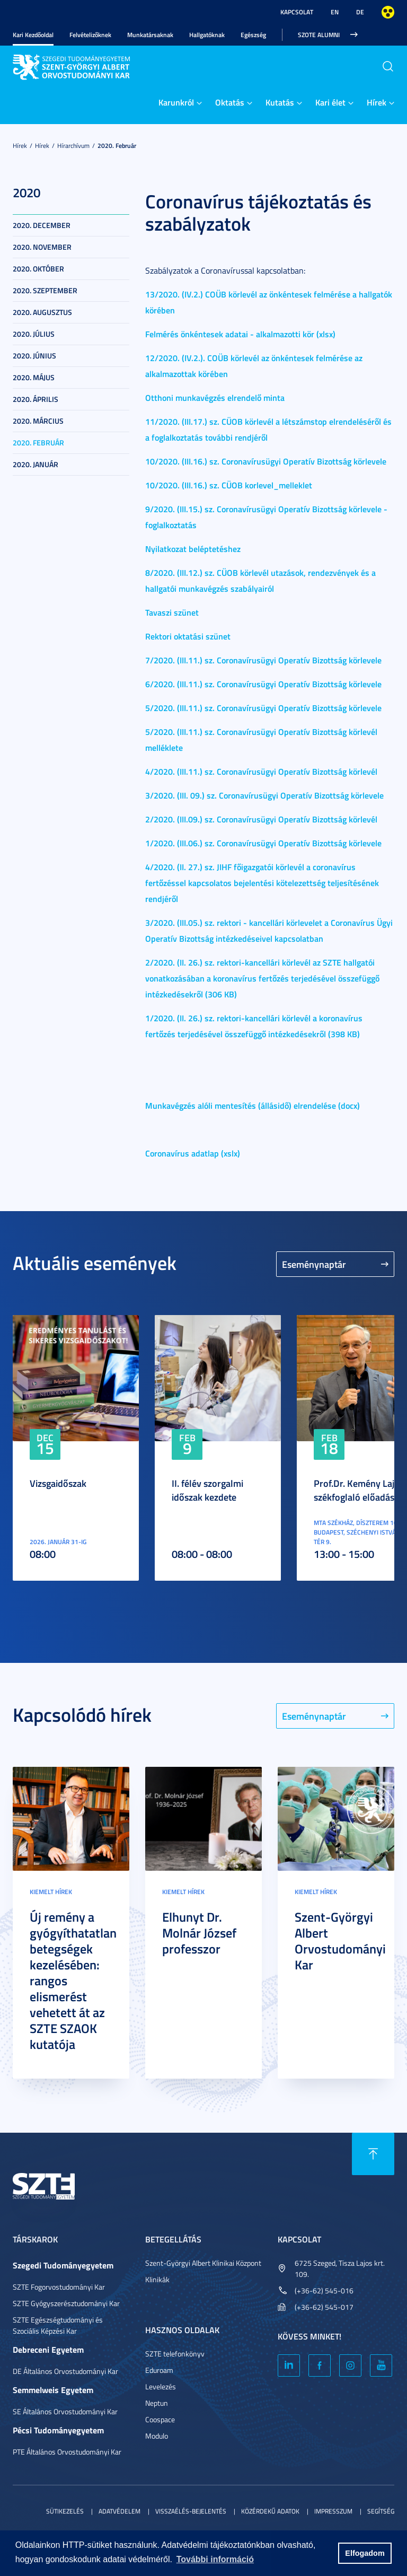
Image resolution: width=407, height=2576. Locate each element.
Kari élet (330, 102)
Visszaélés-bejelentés (190, 2511)
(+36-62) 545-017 (324, 2307)
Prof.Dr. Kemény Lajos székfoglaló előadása (359, 1490)
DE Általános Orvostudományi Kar (65, 2371)
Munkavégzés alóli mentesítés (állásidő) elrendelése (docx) (252, 1105)
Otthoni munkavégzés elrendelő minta (215, 397)
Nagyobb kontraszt (388, 12)
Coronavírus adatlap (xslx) (192, 1153)
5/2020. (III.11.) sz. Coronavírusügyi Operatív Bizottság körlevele (263, 708)
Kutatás (280, 102)
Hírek (376, 102)
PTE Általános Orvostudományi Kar (67, 2452)
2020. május (34, 377)
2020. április (35, 399)
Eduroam (159, 2370)
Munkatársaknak (150, 34)
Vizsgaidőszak (58, 1483)
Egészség (253, 34)
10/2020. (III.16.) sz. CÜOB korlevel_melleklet (228, 485)
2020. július (34, 334)
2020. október (38, 269)
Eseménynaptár (314, 1264)
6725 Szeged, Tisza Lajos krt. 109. (340, 2268)
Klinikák (157, 2279)
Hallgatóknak (207, 34)
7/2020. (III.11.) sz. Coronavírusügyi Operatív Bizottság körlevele (263, 660)
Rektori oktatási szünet (188, 636)
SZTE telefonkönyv (175, 2354)
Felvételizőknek (90, 34)
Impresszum (333, 2511)
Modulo (156, 2436)
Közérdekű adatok (270, 2511)
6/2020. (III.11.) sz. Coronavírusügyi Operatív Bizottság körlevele (263, 684)
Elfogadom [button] (364, 2553)
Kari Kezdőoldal (33, 34)
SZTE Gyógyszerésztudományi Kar (66, 2303)
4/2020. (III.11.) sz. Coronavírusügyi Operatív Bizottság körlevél (261, 771)
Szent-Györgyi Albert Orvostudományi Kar (340, 1941)
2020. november (42, 247)
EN (335, 11)
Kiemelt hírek (51, 1891)
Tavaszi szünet (172, 612)
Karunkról (176, 102)
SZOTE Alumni (319, 34)
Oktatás (229, 102)
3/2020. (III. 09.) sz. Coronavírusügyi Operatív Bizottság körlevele (264, 795)
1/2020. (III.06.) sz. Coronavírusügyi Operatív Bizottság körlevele (263, 843)
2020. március (38, 421)
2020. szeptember (45, 290)
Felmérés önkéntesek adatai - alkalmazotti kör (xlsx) (240, 334)
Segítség (380, 2511)
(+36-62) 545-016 (324, 2290)
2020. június (34, 356)
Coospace (160, 2419)
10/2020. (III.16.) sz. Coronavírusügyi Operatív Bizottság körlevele (265, 461)
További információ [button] (215, 2559)
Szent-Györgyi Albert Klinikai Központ (203, 2263)
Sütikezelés (65, 2511)
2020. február (117, 145)
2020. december (41, 225)
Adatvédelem (119, 2511)
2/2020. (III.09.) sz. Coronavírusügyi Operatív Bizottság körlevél (261, 819)
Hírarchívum (73, 145)
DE (360, 11)
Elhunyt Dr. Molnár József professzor (199, 1933)
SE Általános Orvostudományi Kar (65, 2411)
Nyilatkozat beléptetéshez (193, 548)
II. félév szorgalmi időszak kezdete (207, 1490)
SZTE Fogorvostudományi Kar (59, 2287)
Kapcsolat (296, 11)
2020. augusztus (42, 312)
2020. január (35, 464)
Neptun (156, 2403)
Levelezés (160, 2386)
